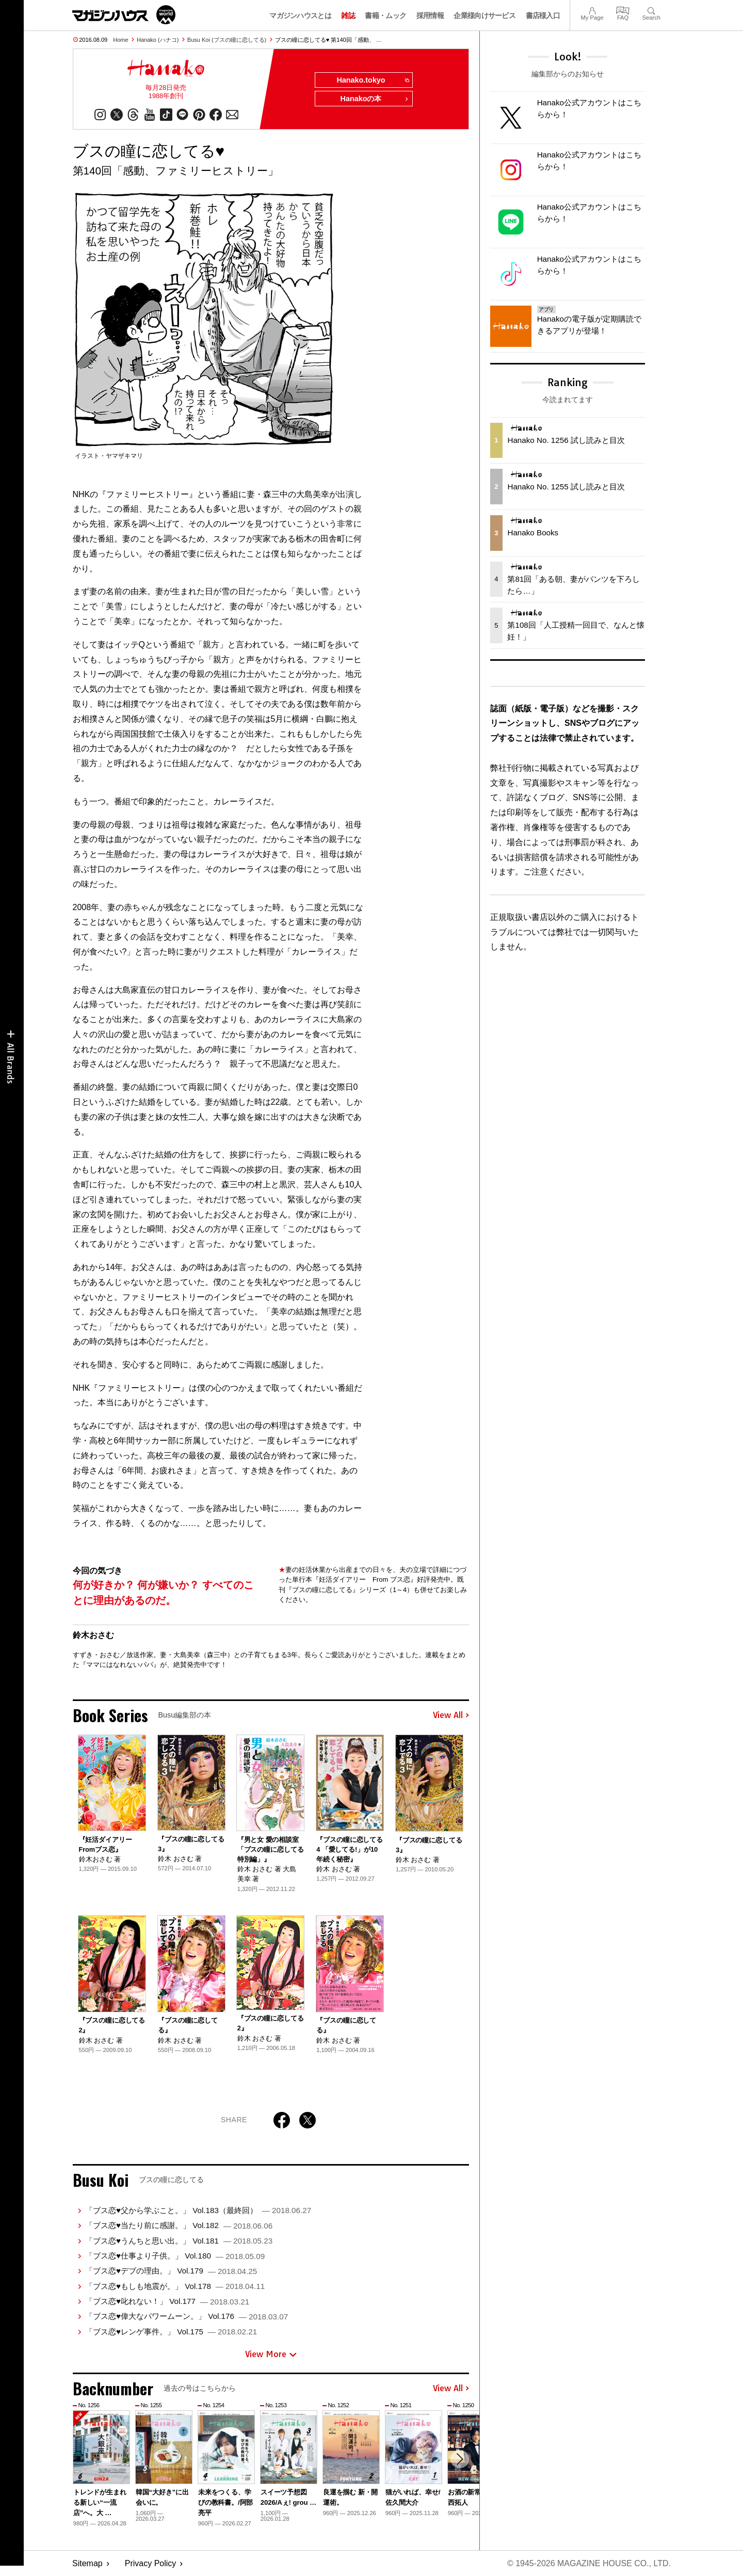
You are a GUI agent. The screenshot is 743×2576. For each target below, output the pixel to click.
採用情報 (430, 15)
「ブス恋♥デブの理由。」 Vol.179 (171, 2270)
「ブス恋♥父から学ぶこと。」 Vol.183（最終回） (198, 2210)
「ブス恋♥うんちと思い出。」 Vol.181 (178, 2240)
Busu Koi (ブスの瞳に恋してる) (226, 40)
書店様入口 (543, 15)
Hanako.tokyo (372, 80)
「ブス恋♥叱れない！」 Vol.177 (167, 2301)
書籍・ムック (385, 15)
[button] (459, 2459)
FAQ (623, 9)
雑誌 (348, 15)
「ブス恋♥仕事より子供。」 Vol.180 (175, 2255)
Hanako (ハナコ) (158, 40)
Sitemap (87, 2563)
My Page (591, 9)
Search (651, 9)
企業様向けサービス (484, 15)
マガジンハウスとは (300, 15)
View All (451, 1715)
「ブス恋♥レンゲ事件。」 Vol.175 (171, 2331)
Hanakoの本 (375, 99)
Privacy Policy (150, 2563)
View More (271, 2354)
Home (120, 40)
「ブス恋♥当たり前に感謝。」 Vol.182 (178, 2225)
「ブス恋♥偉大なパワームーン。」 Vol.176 (186, 2316)
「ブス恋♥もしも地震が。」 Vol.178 (175, 2286)
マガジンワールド (123, 14)
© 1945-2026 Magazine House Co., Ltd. (589, 2563)
